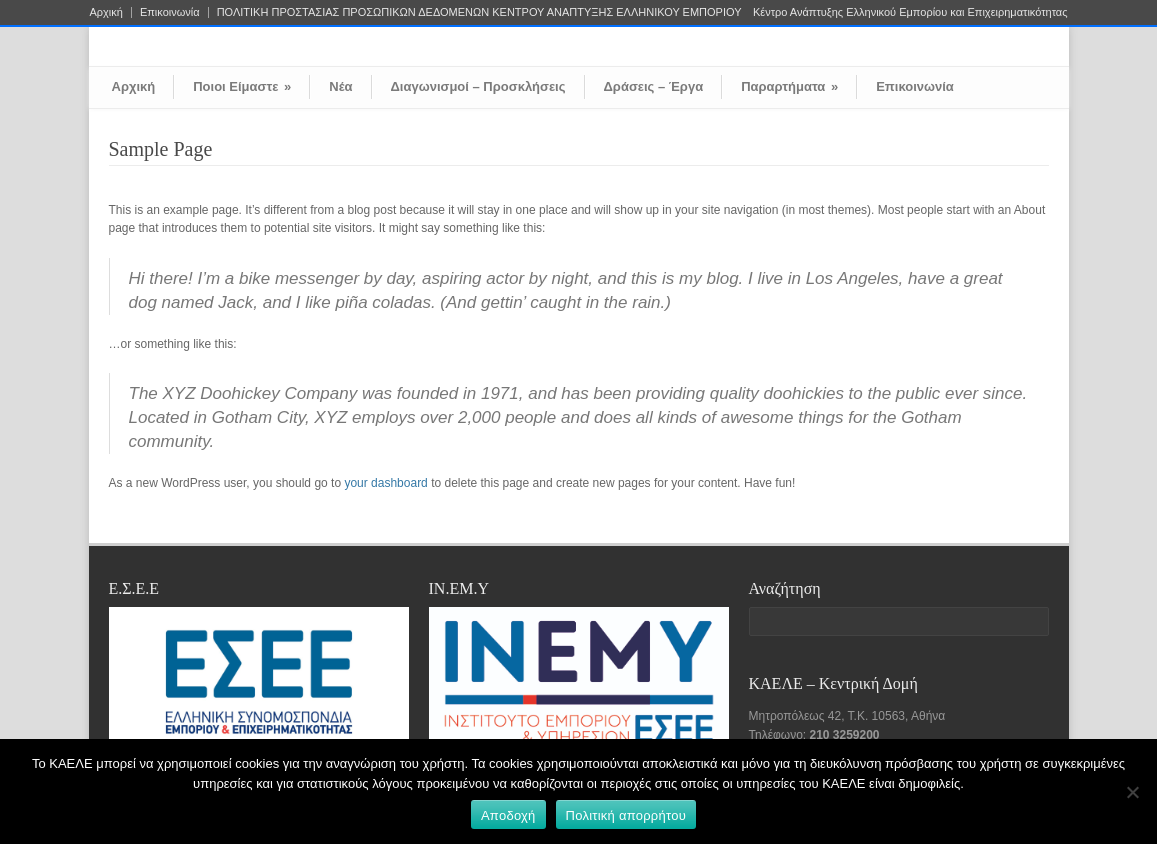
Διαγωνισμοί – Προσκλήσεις (478, 86)
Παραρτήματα (789, 86)
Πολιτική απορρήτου (626, 815)
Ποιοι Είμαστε (242, 86)
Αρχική (106, 12)
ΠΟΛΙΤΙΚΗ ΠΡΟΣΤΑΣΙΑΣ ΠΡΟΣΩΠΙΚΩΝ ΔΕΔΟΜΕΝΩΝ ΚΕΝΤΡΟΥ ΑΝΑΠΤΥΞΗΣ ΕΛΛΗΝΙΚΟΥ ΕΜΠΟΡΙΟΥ (479, 12)
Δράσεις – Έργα (654, 86)
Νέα (340, 86)
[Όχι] (1132, 792)
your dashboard (385, 483)
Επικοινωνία (170, 12)
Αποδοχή (508, 815)
